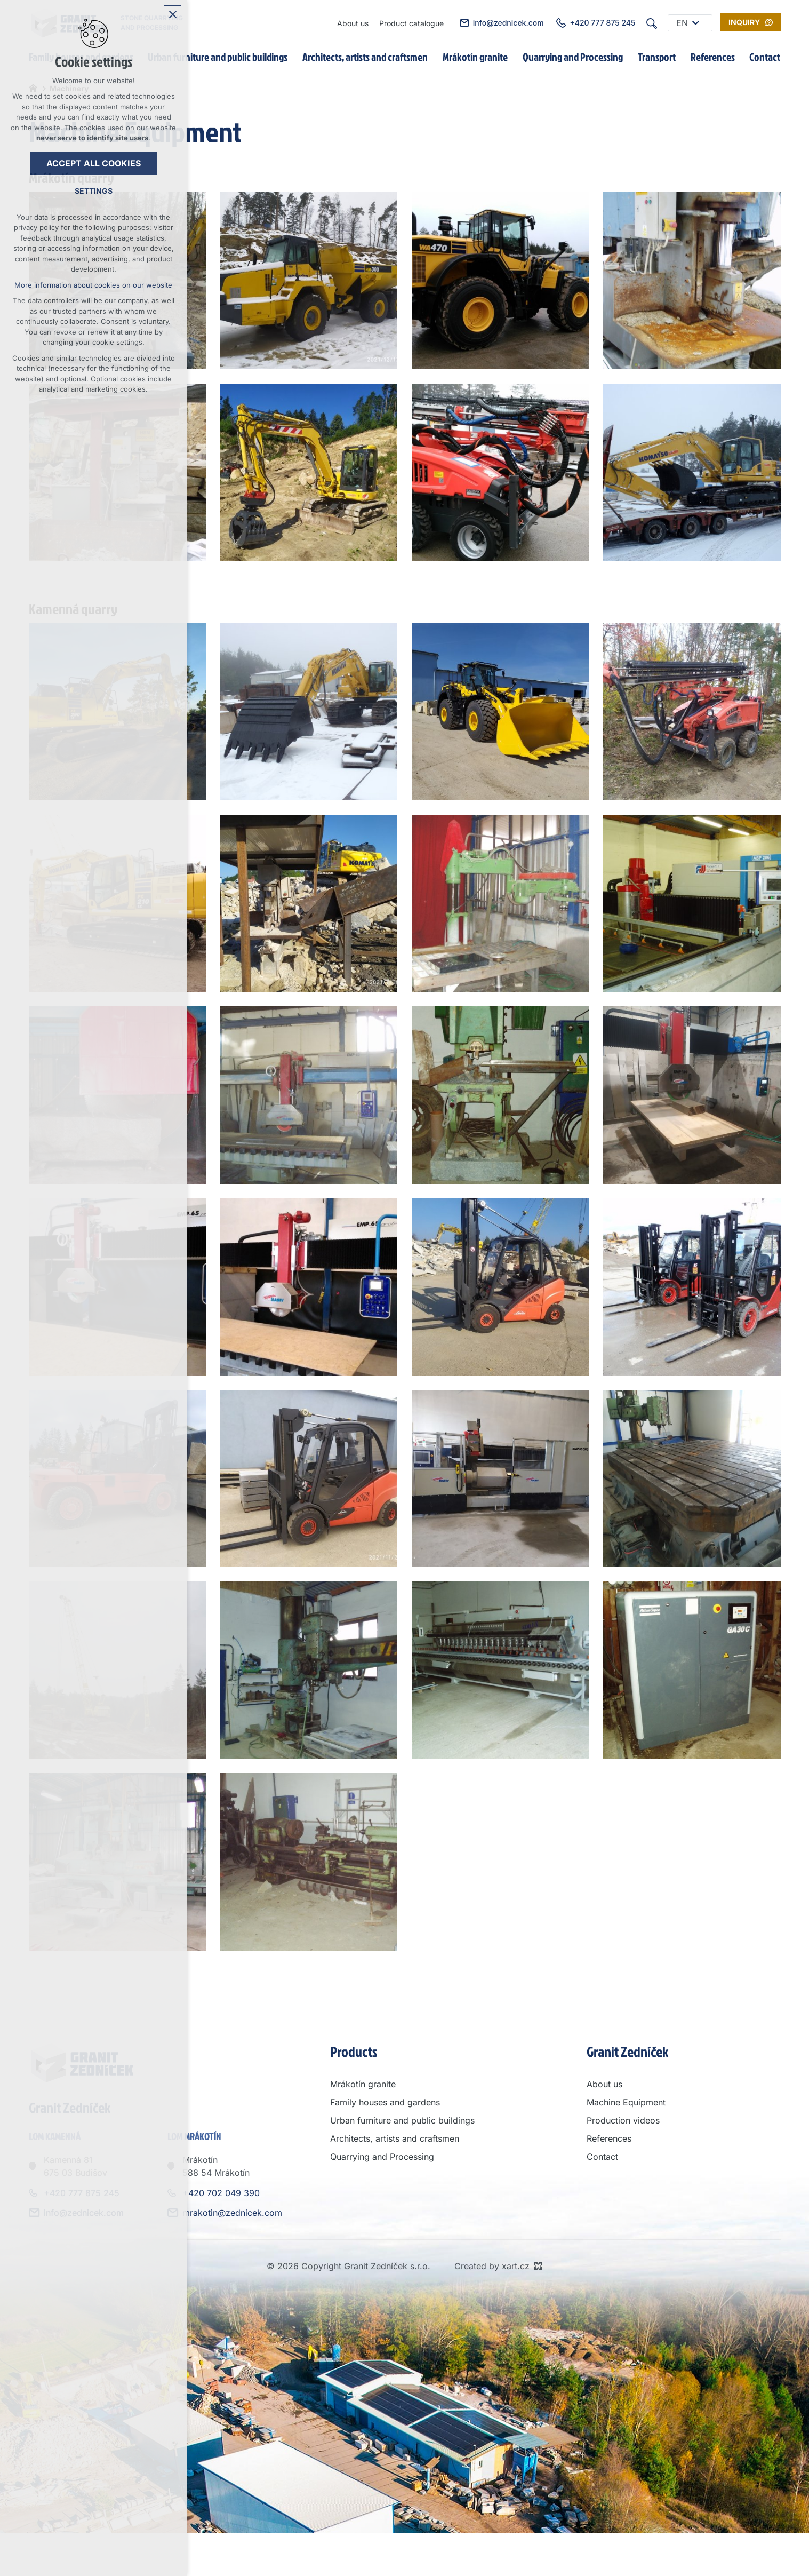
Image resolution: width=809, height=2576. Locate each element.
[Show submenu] (696, 23)
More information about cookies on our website (93, 285)
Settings (94, 190)
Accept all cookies (93, 163)
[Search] (651, 23)
